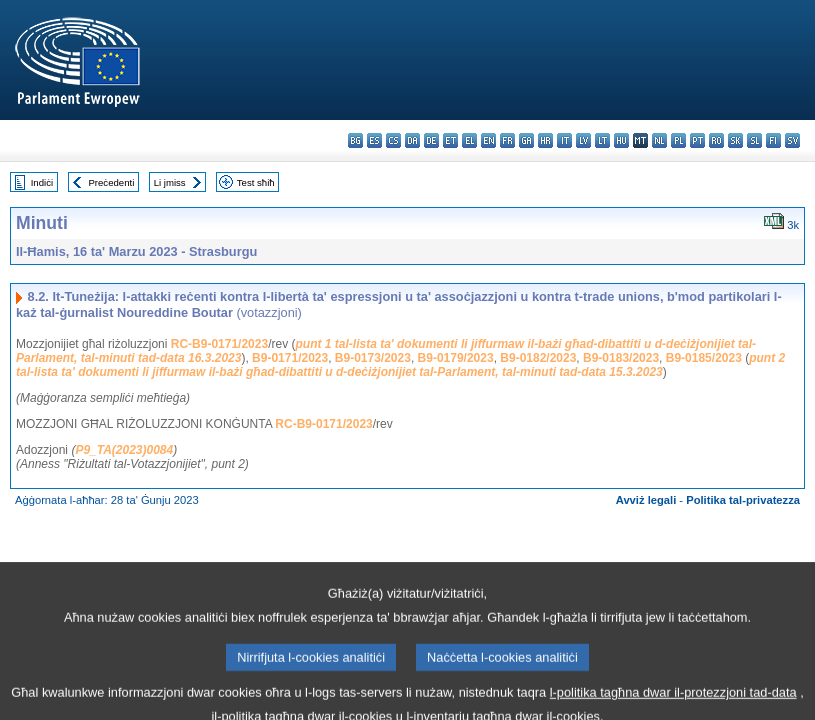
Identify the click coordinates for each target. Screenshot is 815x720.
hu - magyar (621, 140)
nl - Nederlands (659, 140)
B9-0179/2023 (456, 358)
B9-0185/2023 (704, 358)
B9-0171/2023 (290, 358)
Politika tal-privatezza (743, 500)
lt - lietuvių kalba (602, 140)
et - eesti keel (450, 140)
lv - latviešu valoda (583, 140)
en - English (488, 140)
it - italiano (564, 140)
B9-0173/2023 (373, 358)
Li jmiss (170, 182)
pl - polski (678, 140)
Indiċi (42, 182)
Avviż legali (646, 500)
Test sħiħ (256, 182)
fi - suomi (773, 140)
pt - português (697, 140)
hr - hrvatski (545, 140)
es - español (374, 140)
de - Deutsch (431, 140)
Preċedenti (111, 182)
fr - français (507, 140)
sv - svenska (792, 140)
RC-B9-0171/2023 (219, 344)
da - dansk (412, 140)
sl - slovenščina (754, 140)
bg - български (355, 140)
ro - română (716, 140)
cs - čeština (393, 140)
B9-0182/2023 (538, 358)
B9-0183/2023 (621, 358)
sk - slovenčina (735, 140)
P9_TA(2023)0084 (124, 450)
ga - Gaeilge (526, 140)
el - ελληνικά (469, 140)
